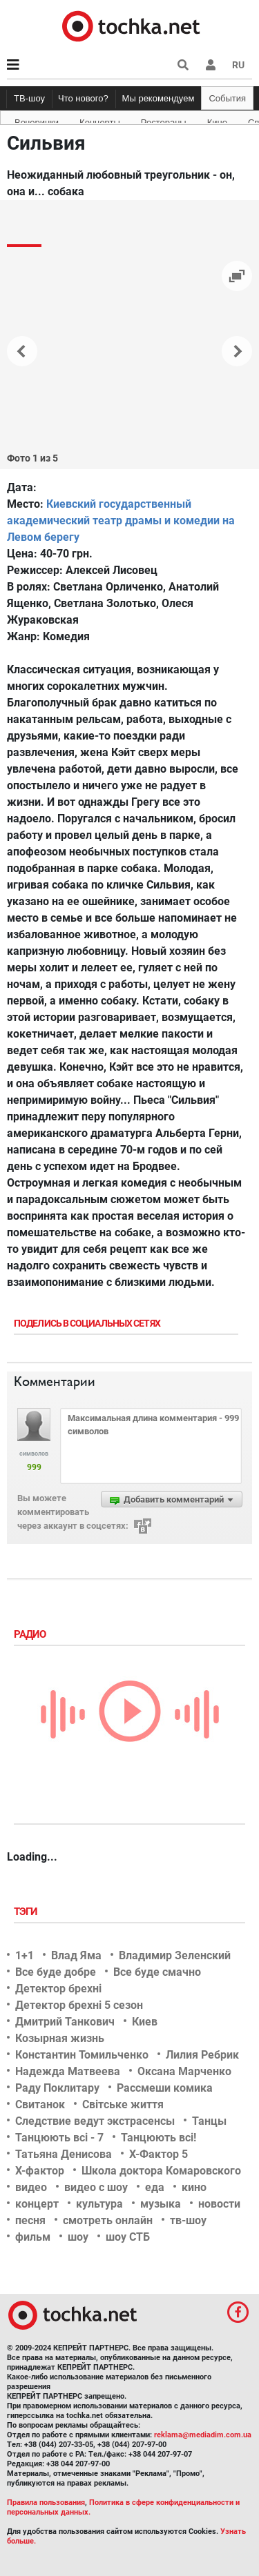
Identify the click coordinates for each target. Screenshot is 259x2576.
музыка (160, 2203)
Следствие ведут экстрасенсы (95, 2121)
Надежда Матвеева (67, 2071)
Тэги (27, 1911)
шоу (78, 2236)
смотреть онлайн (108, 2220)
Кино (217, 120)
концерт (37, 2203)
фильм (32, 2236)
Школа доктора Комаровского (161, 2170)
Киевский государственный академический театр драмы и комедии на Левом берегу (121, 520)
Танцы (209, 2121)
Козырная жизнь (59, 2038)
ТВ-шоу (29, 98)
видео (31, 2187)
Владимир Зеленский (175, 1955)
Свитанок (40, 2104)
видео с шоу (96, 2187)
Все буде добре (55, 1972)
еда (154, 2187)
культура (99, 2203)
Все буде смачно (157, 1972)
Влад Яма (76, 1955)
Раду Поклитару (57, 2087)
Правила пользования (46, 2502)
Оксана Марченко (184, 2071)
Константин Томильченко (81, 2054)
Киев (144, 2021)
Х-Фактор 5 (158, 2154)
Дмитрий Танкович (65, 2021)
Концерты (99, 120)
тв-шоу (188, 2220)
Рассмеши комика (165, 2087)
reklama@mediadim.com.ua (202, 2434)
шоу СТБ (128, 2236)
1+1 (24, 1955)
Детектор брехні (58, 1988)
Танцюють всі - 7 (59, 2137)
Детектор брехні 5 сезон (79, 2005)
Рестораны (163, 120)
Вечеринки (37, 120)
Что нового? (83, 98)
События (227, 98)
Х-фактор (39, 2170)
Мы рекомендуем (158, 98)
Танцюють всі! (158, 2137)
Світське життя (123, 2104)
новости (219, 2203)
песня (30, 2220)
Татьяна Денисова (63, 2154)
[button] (210, 65)
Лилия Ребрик (202, 2054)
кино (194, 2187)
